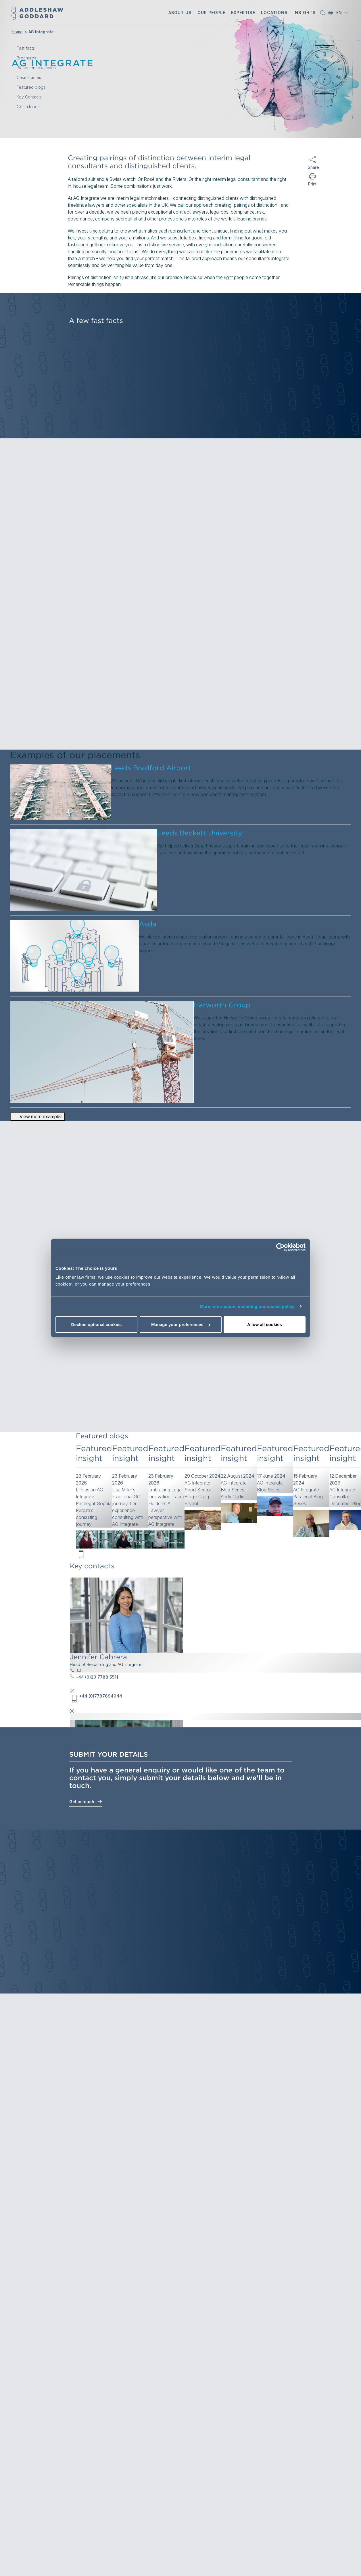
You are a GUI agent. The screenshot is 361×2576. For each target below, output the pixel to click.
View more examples (38, 1116)
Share (312, 167)
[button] (180, 13)
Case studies (29, 77)
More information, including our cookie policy (247, 1306)
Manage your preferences (180, 1324)
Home (17, 31)
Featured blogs (31, 87)
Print (312, 183)
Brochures (26, 58)
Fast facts (26, 48)
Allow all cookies (264, 1324)
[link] (94, 1497)
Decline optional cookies (96, 1324)
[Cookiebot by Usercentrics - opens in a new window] (280, 1247)
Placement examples (36, 67)
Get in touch (85, 1801)
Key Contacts (29, 97)
